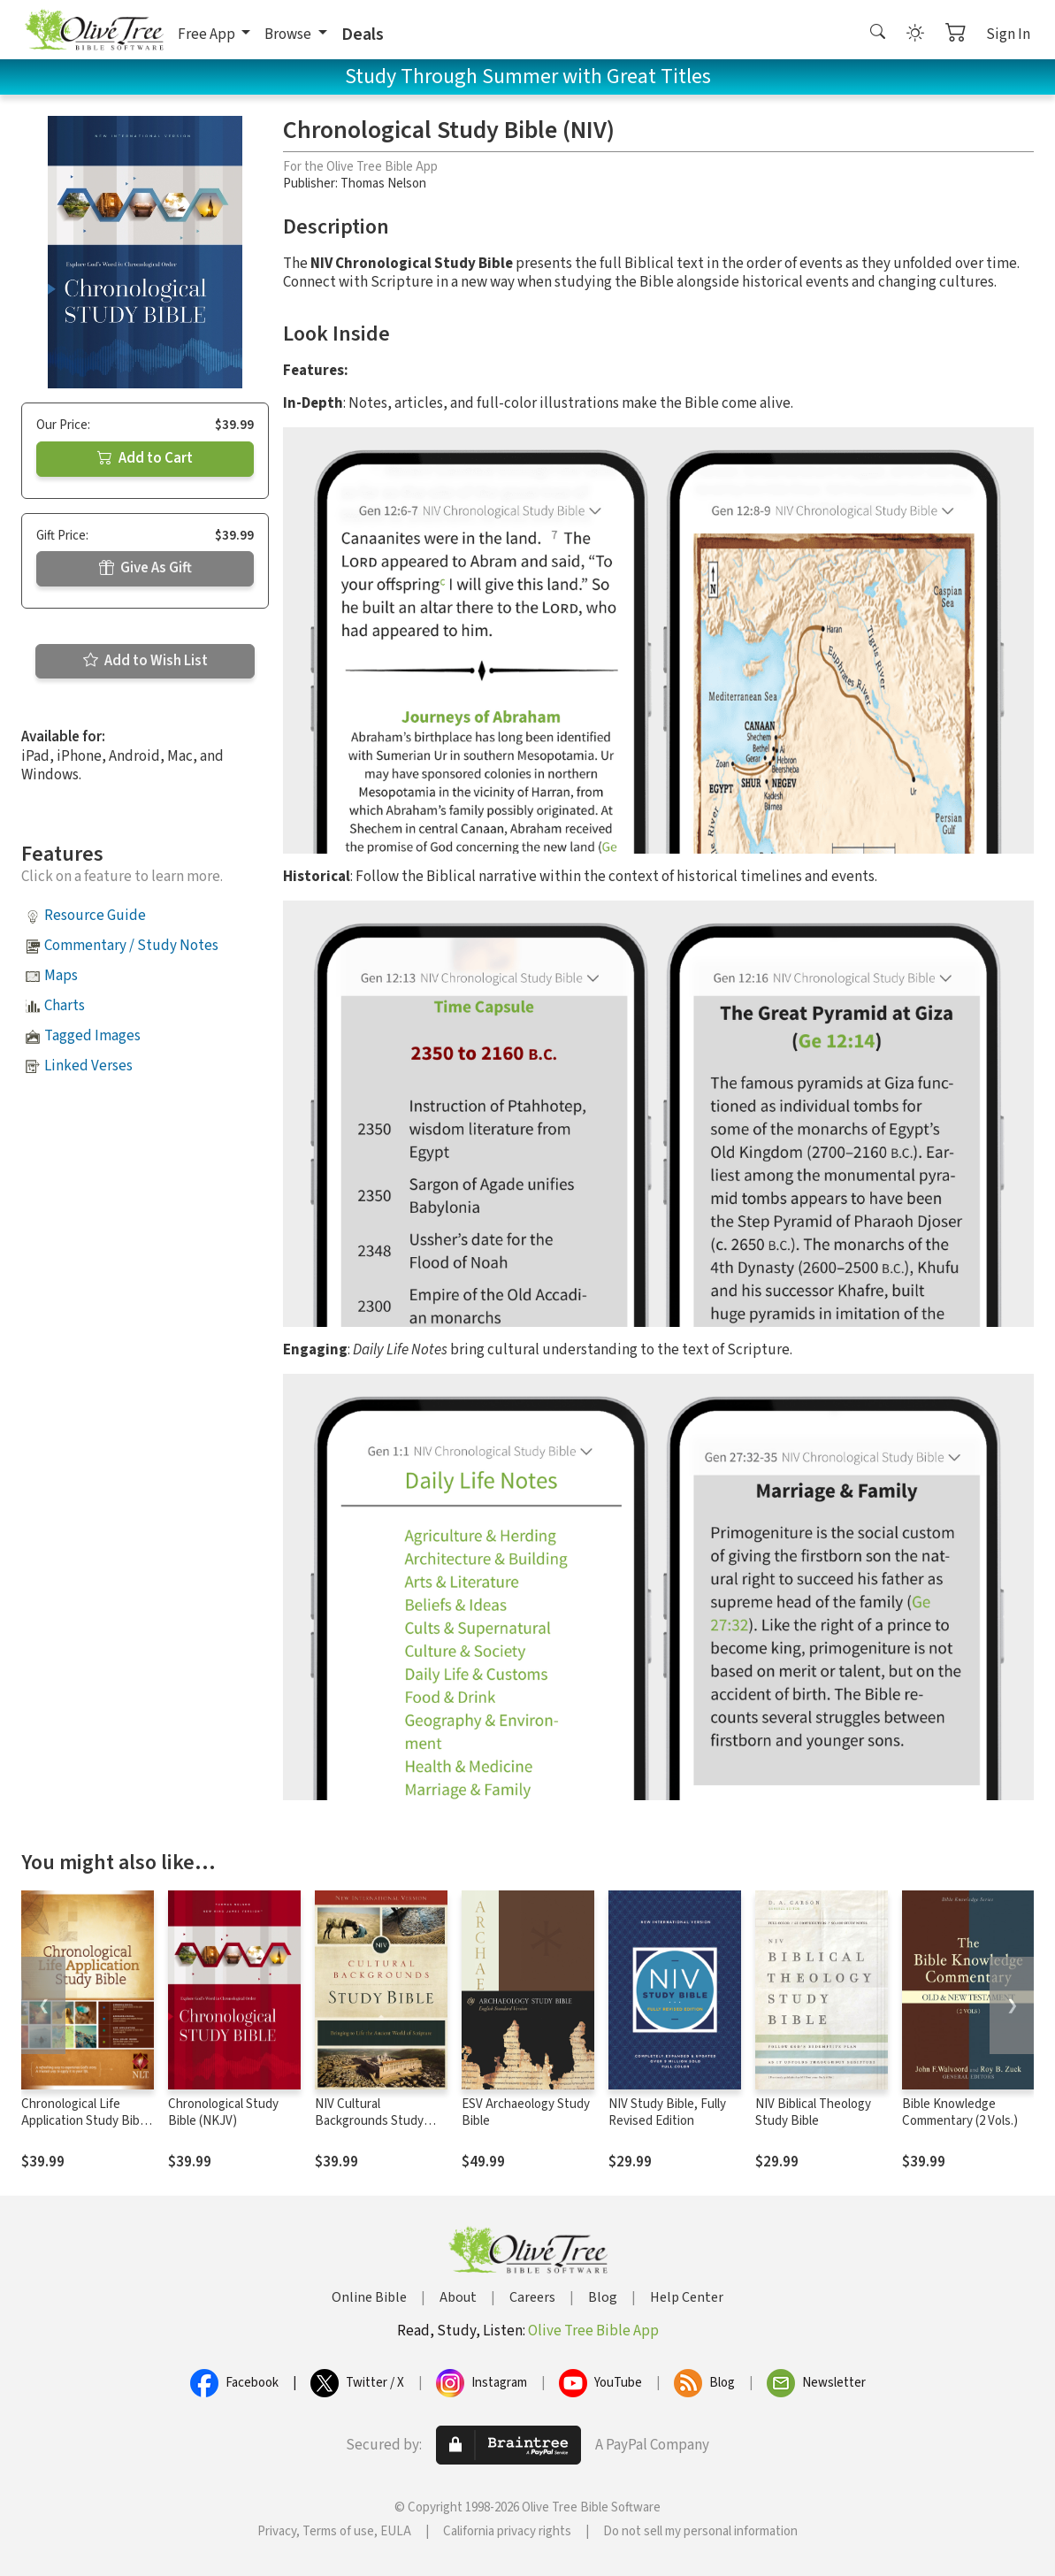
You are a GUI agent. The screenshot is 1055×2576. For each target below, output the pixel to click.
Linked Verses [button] (88, 1066)
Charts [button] (64, 1005)
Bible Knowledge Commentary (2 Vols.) (960, 2112)
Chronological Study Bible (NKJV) (223, 2112)
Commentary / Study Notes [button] (131, 945)
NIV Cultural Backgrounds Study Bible (369, 2121)
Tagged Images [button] (92, 1035)
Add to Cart (145, 458)
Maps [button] (61, 975)
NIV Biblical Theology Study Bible (813, 2112)
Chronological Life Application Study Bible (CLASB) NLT (85, 2121)
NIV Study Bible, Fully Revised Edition (667, 2112)
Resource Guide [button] (95, 915)
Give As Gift (145, 568)
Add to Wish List (145, 660)
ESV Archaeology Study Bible (526, 2112)
